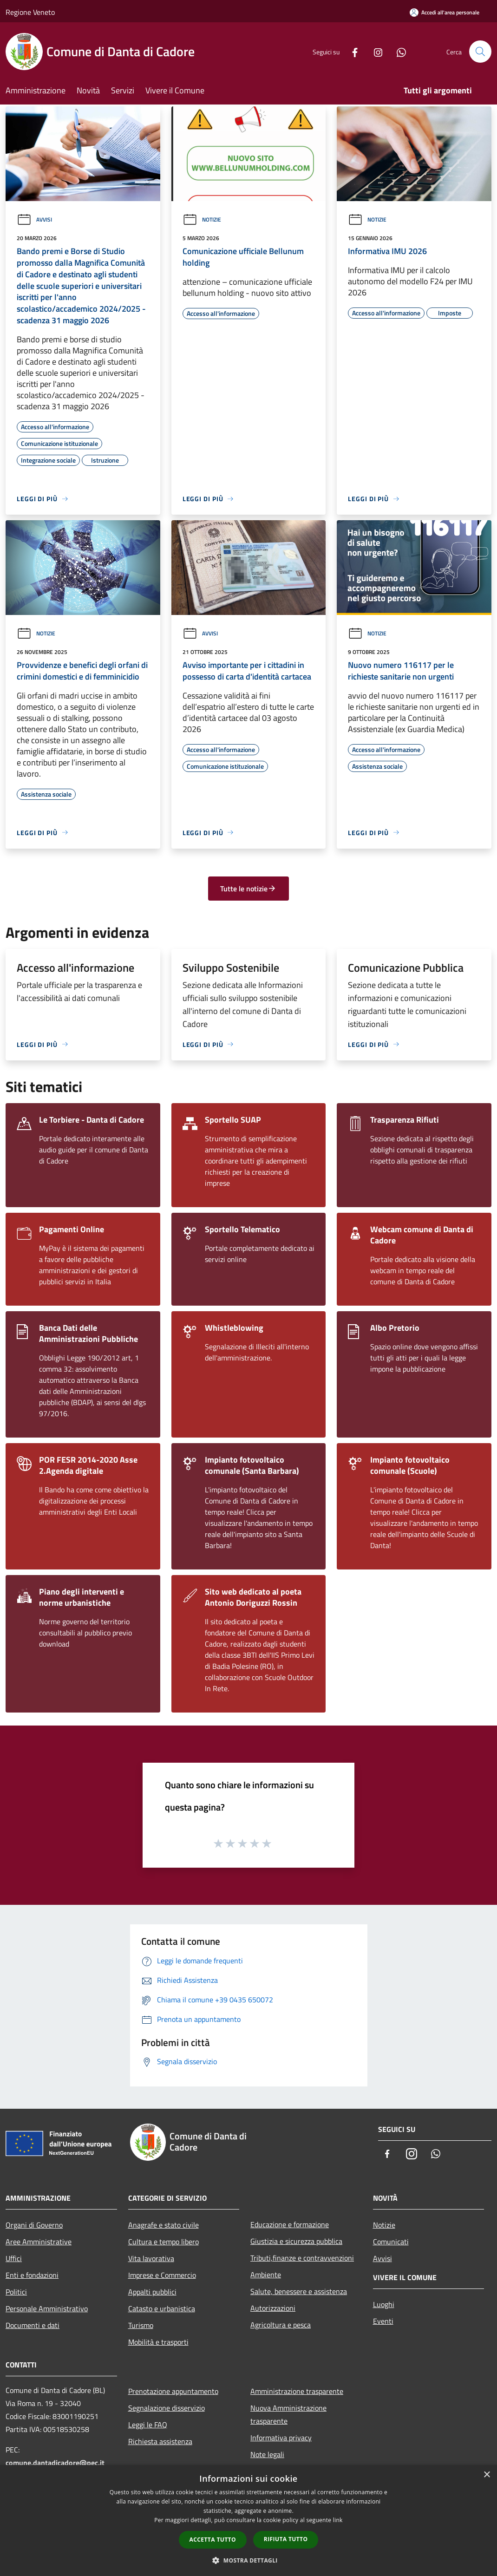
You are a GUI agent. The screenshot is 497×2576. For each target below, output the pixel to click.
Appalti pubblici (152, 2291)
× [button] (486, 2474)
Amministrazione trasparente (296, 2391)
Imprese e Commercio (162, 2275)
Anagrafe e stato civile (163, 2224)
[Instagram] (374, 51)
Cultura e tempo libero (163, 2241)
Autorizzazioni (272, 2308)
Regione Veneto (30, 12)
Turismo (140, 2325)
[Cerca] (480, 51)
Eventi (383, 2321)
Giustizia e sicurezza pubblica (296, 2241)
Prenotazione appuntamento (173, 2391)
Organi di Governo (34, 2224)
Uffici (14, 2258)
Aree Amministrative (39, 2241)
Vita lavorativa (151, 2258)
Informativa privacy (281, 2437)
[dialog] (248, 2520)
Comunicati (391, 2241)
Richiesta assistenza (160, 2441)
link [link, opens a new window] (338, 2520)
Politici (16, 2291)
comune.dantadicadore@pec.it (55, 2462)
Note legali (267, 2454)
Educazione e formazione (289, 2224)
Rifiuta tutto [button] (286, 2539)
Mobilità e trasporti (158, 2341)
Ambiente (265, 2274)
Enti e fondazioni (32, 2275)
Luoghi (383, 2304)
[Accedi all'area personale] (444, 12)
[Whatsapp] (397, 51)
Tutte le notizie (248, 888)
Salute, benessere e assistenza (298, 2291)
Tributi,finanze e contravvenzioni (302, 2257)
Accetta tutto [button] (213, 2539)
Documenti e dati (32, 2325)
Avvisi (34, 219)
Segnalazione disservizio (166, 2407)
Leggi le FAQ (147, 2424)
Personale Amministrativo (47, 2308)
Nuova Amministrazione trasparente (288, 2414)
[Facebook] (351, 51)
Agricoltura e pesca (280, 2324)
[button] (248, 2560)
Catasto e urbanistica (161, 2308)
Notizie (202, 219)
